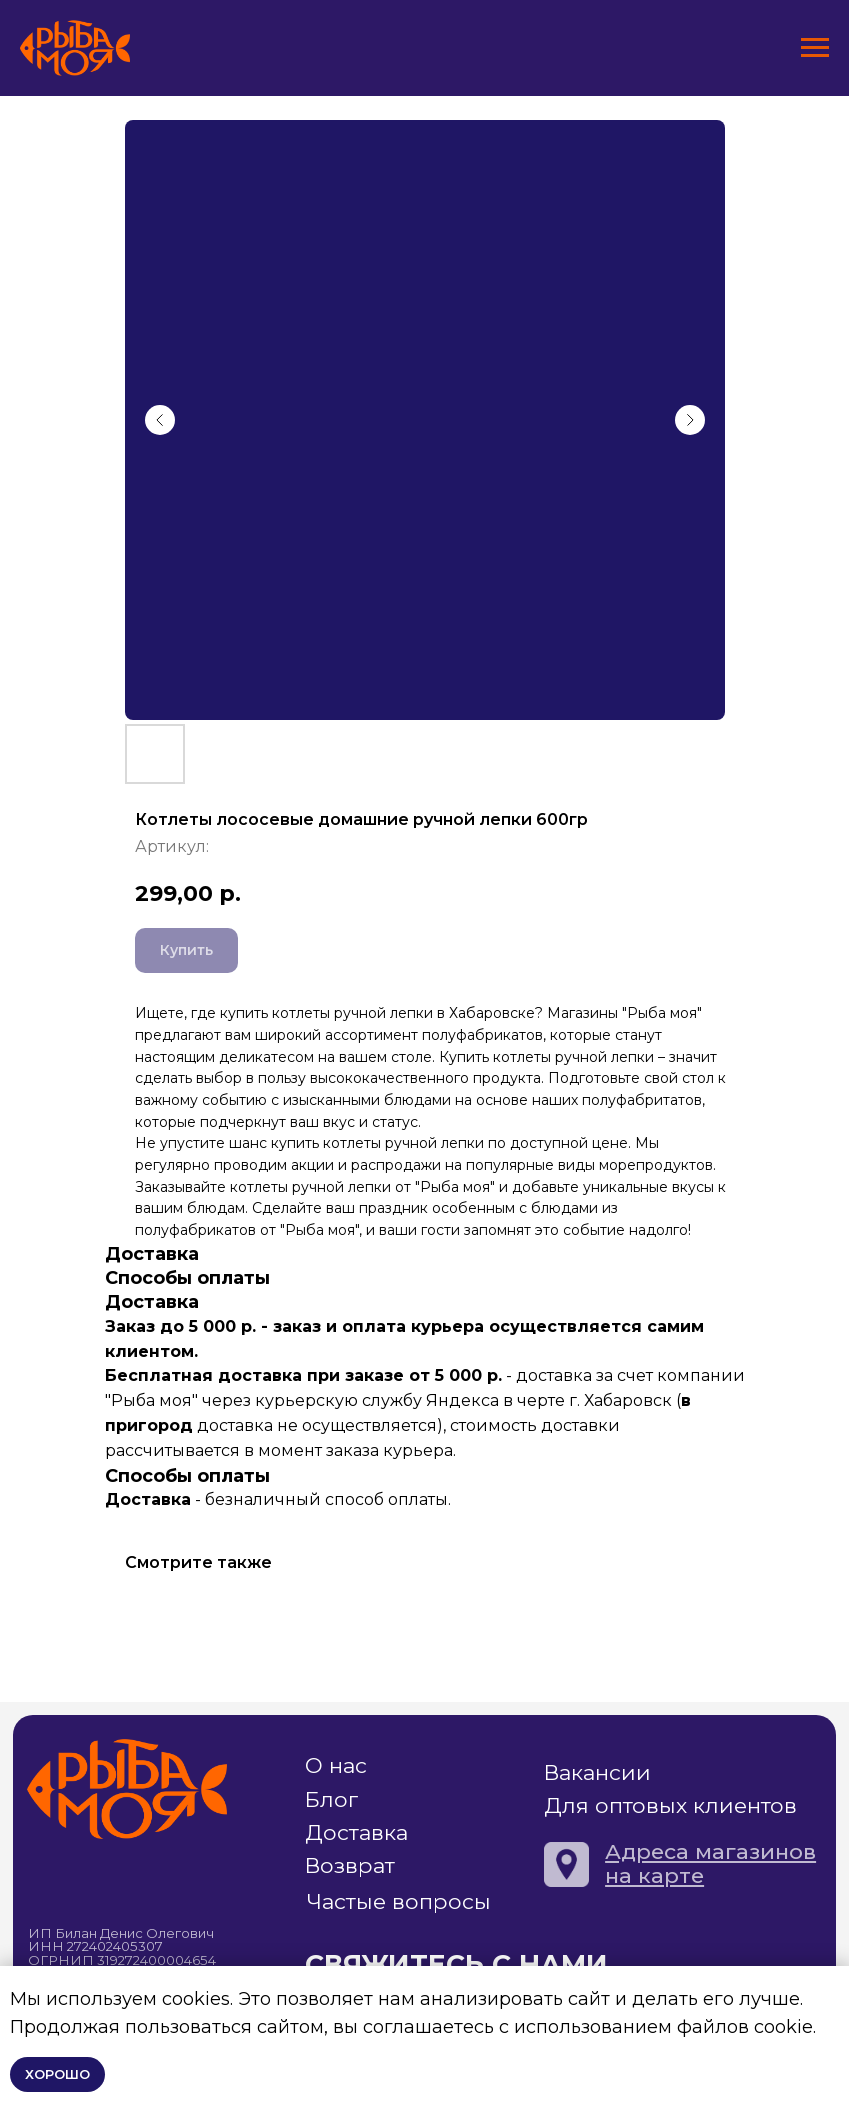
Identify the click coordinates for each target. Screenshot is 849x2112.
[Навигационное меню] (815, 48)
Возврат (350, 1865)
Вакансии (597, 1772)
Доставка (356, 1832)
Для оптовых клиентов (670, 1805)
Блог (331, 1799)
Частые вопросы (399, 1901)
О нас (336, 1765)
